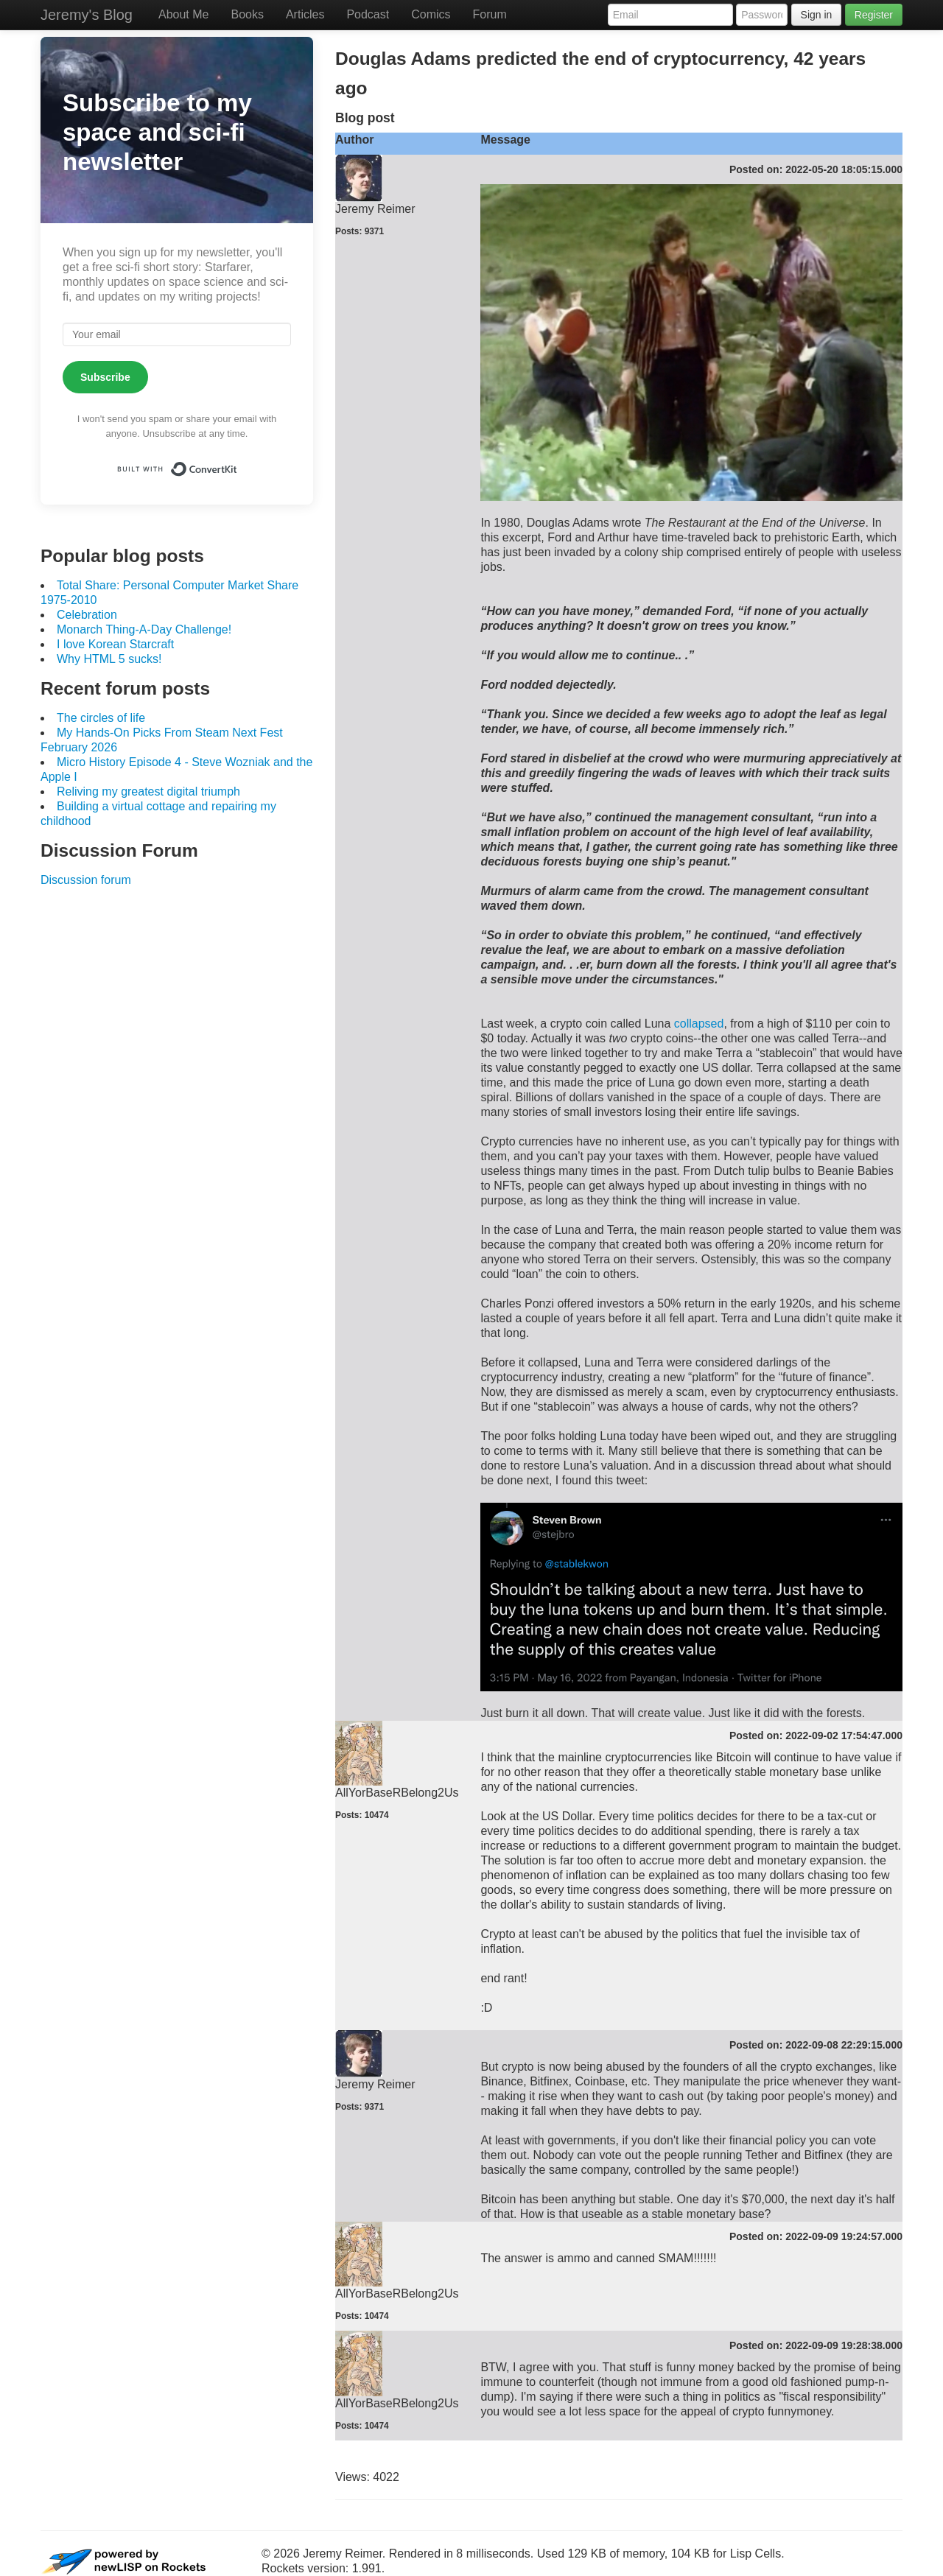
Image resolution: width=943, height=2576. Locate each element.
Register (874, 15)
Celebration (87, 614)
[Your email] (177, 334)
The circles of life (101, 718)
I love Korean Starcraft (115, 644)
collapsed (699, 1023)
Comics (430, 14)
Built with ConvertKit (237, 463)
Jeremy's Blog (87, 15)
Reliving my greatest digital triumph (148, 791)
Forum (490, 14)
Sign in (816, 15)
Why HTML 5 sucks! (109, 659)
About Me (183, 14)
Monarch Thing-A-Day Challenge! (144, 629)
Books (247, 14)
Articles (305, 14)
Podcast (367, 14)
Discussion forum (86, 880)
